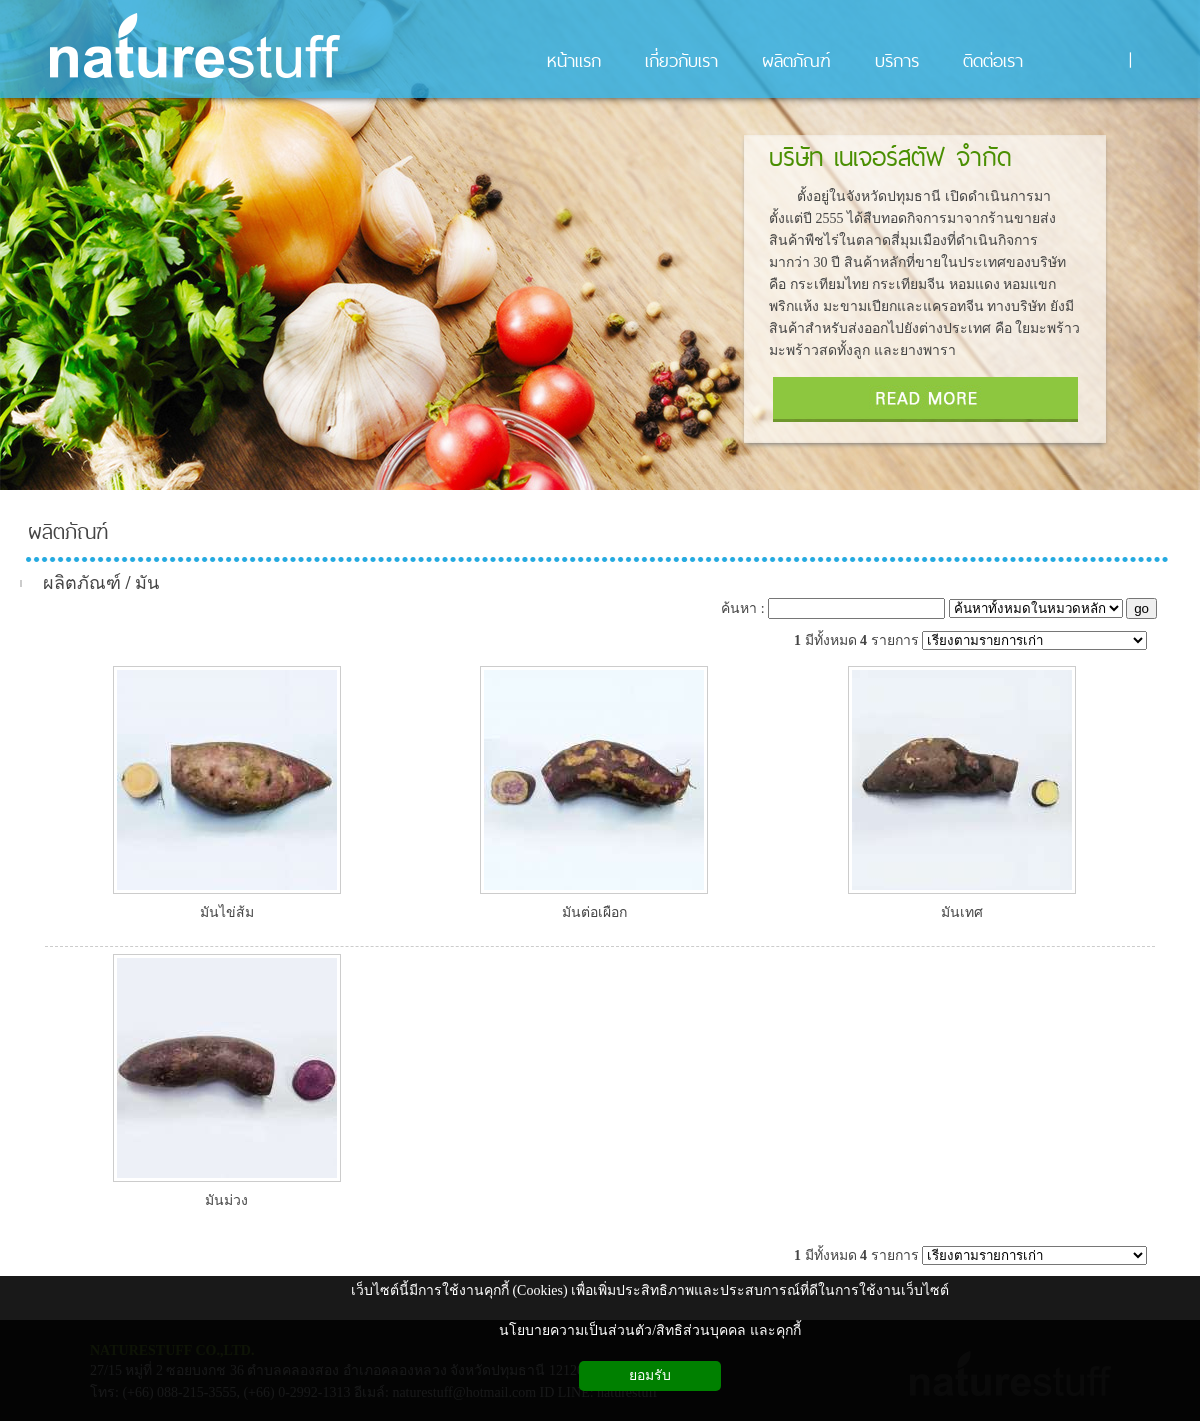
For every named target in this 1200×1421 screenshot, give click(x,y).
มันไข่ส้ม (227, 912)
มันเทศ (962, 912)
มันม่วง (226, 1200)
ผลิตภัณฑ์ (68, 532)
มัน (147, 583)
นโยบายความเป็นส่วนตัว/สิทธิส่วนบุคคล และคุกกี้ (649, 1330)
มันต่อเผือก (594, 912)
